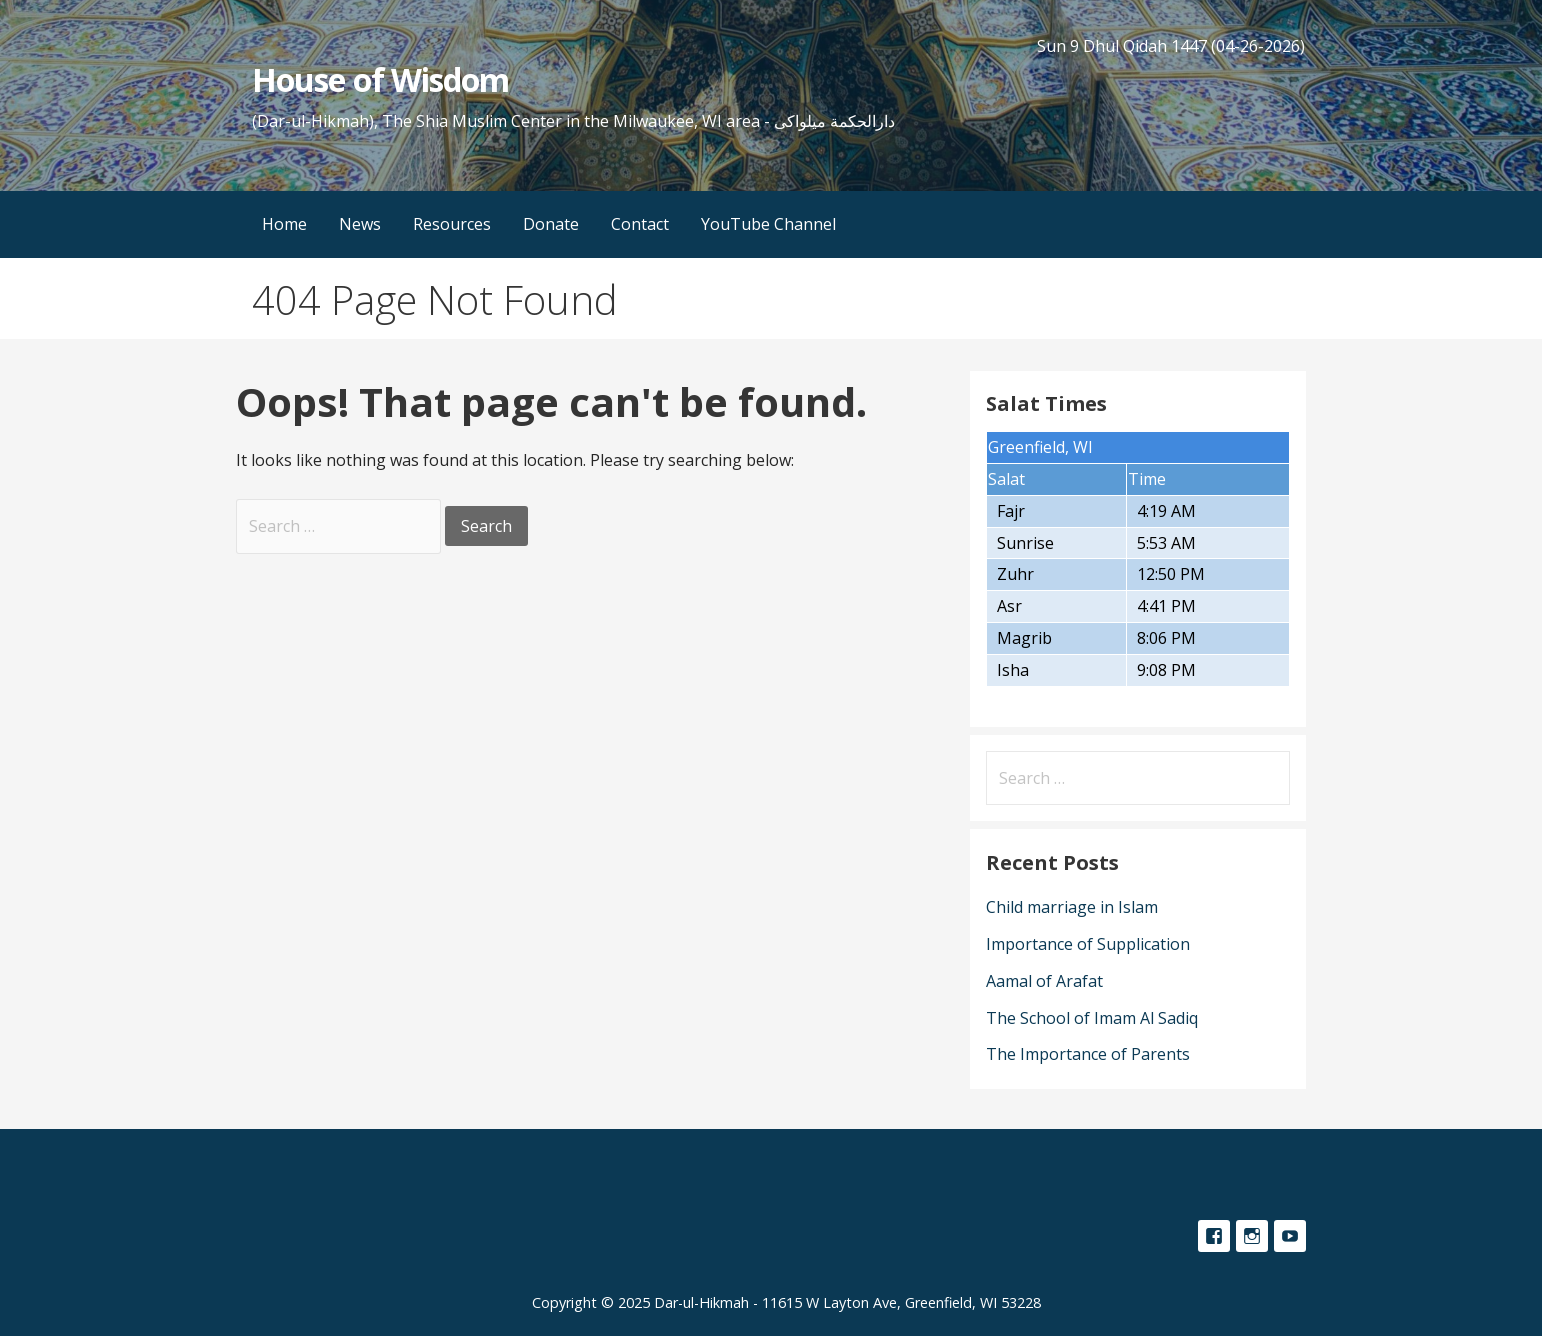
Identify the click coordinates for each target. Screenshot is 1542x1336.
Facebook (1214, 1236)
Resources (452, 224)
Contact (640, 224)
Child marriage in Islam (1072, 907)
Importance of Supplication (1088, 944)
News (360, 224)
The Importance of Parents (1088, 1054)
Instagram (1252, 1236)
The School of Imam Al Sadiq (1092, 1018)
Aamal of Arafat (1044, 981)
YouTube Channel (768, 224)
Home (284, 224)
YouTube (1290, 1236)
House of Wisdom (380, 79)
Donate (551, 224)
